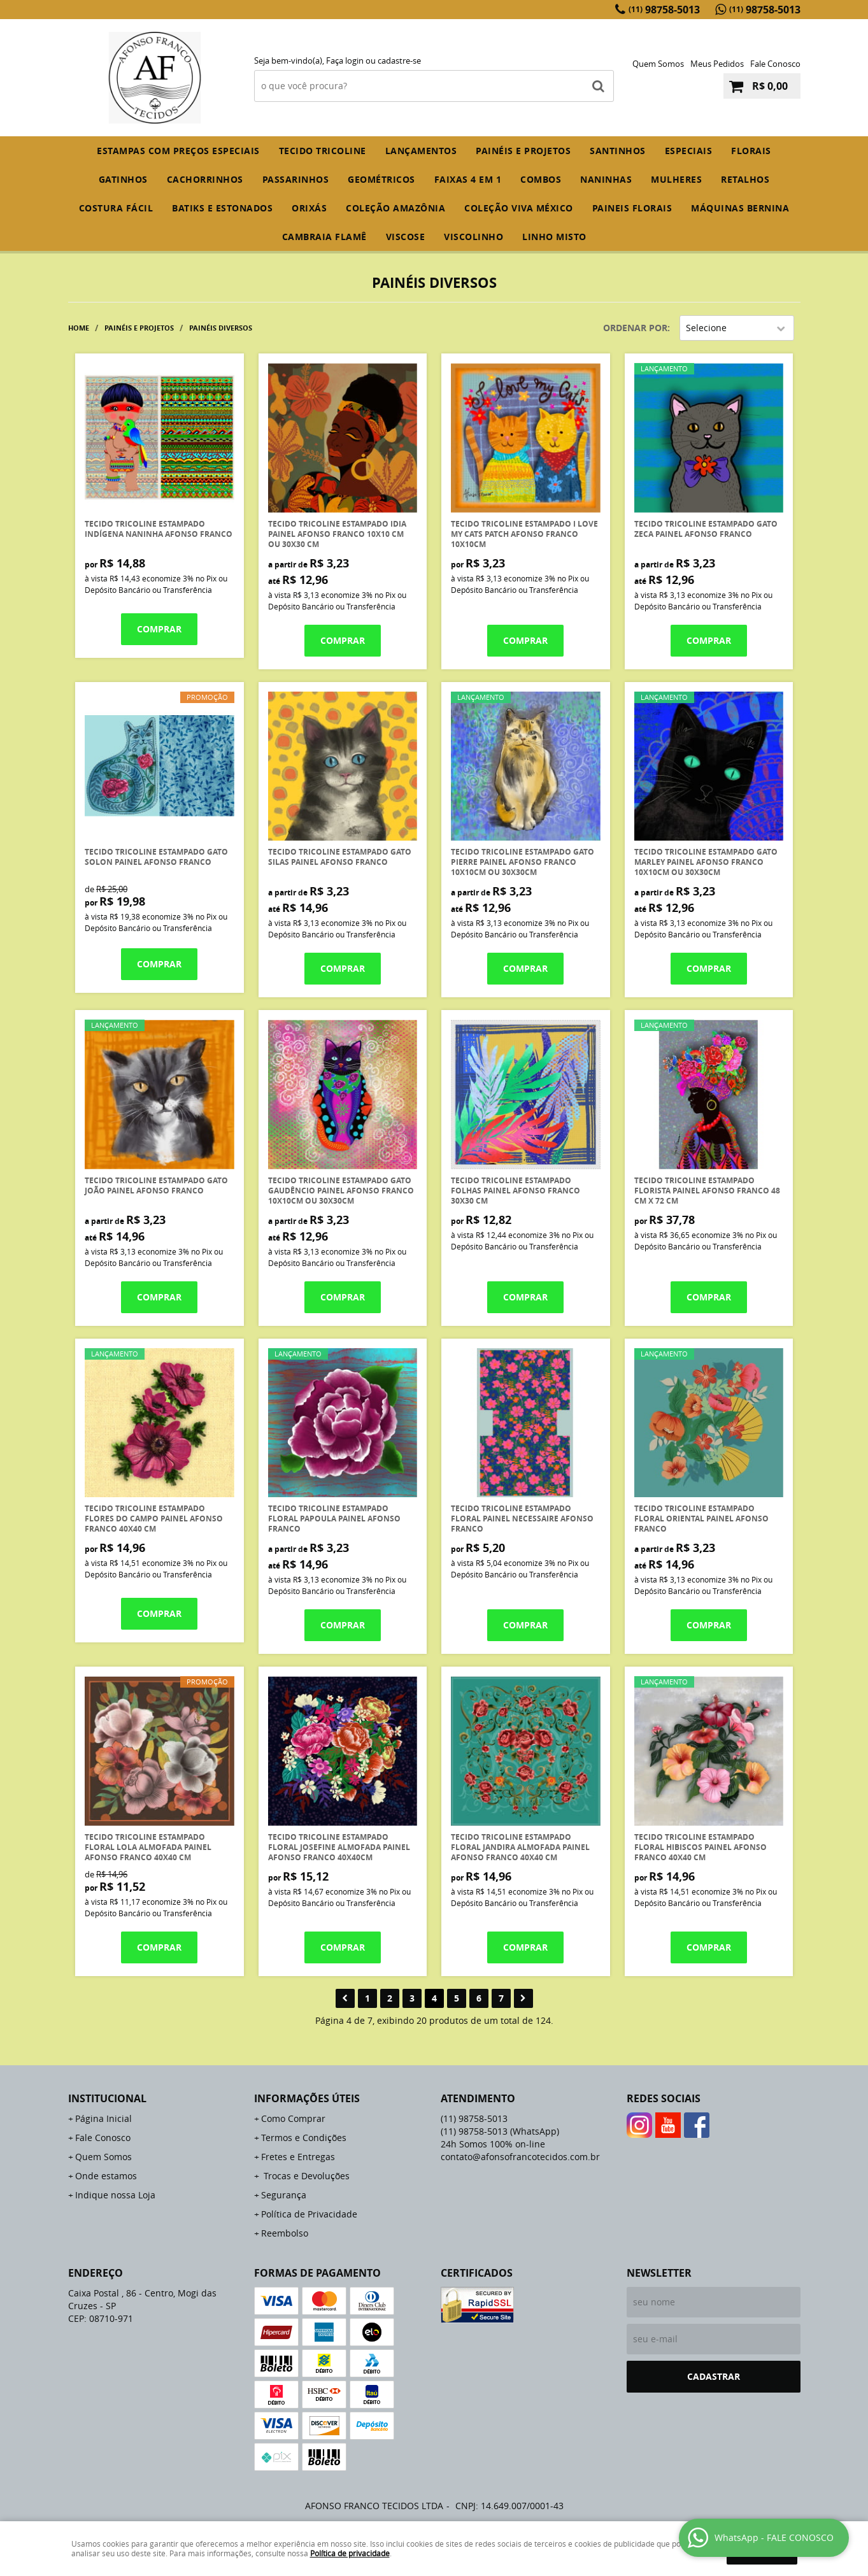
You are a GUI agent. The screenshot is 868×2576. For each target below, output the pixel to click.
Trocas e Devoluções (305, 2176)
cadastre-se (399, 60)
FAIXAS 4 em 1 (468, 179)
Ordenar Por (635, 328)
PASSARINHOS (295, 179)
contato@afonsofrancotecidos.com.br (520, 2157)
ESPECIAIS (689, 151)
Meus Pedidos (717, 63)
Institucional (107, 2098)
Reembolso (284, 2233)
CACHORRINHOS (205, 179)
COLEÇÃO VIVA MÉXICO (518, 208)
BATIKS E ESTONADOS (222, 208)
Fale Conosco (775, 63)
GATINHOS (123, 179)
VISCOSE (405, 237)
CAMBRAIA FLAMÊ (324, 237)
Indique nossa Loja (115, 2195)
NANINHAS (606, 179)
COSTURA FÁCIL (116, 208)
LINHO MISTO (554, 237)
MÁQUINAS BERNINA (740, 208)
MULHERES (676, 179)
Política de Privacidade (309, 2214)
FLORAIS (751, 151)
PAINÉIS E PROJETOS (523, 151)
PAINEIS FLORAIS (632, 208)
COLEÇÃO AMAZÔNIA (395, 208)
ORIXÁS (309, 208)
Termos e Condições (303, 2137)
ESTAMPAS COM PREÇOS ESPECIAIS (178, 151)
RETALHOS (745, 179)
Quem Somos (658, 63)
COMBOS (540, 179)
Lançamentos (421, 151)
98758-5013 (664, 10)
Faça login (345, 60)
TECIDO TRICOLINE (322, 151)
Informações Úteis (307, 2098)
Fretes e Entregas (298, 2157)
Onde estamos (106, 2176)
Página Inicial (103, 2118)
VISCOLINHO (473, 237)
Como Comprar (293, 2118)
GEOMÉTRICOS (381, 179)
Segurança (283, 2195)
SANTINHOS (618, 151)
